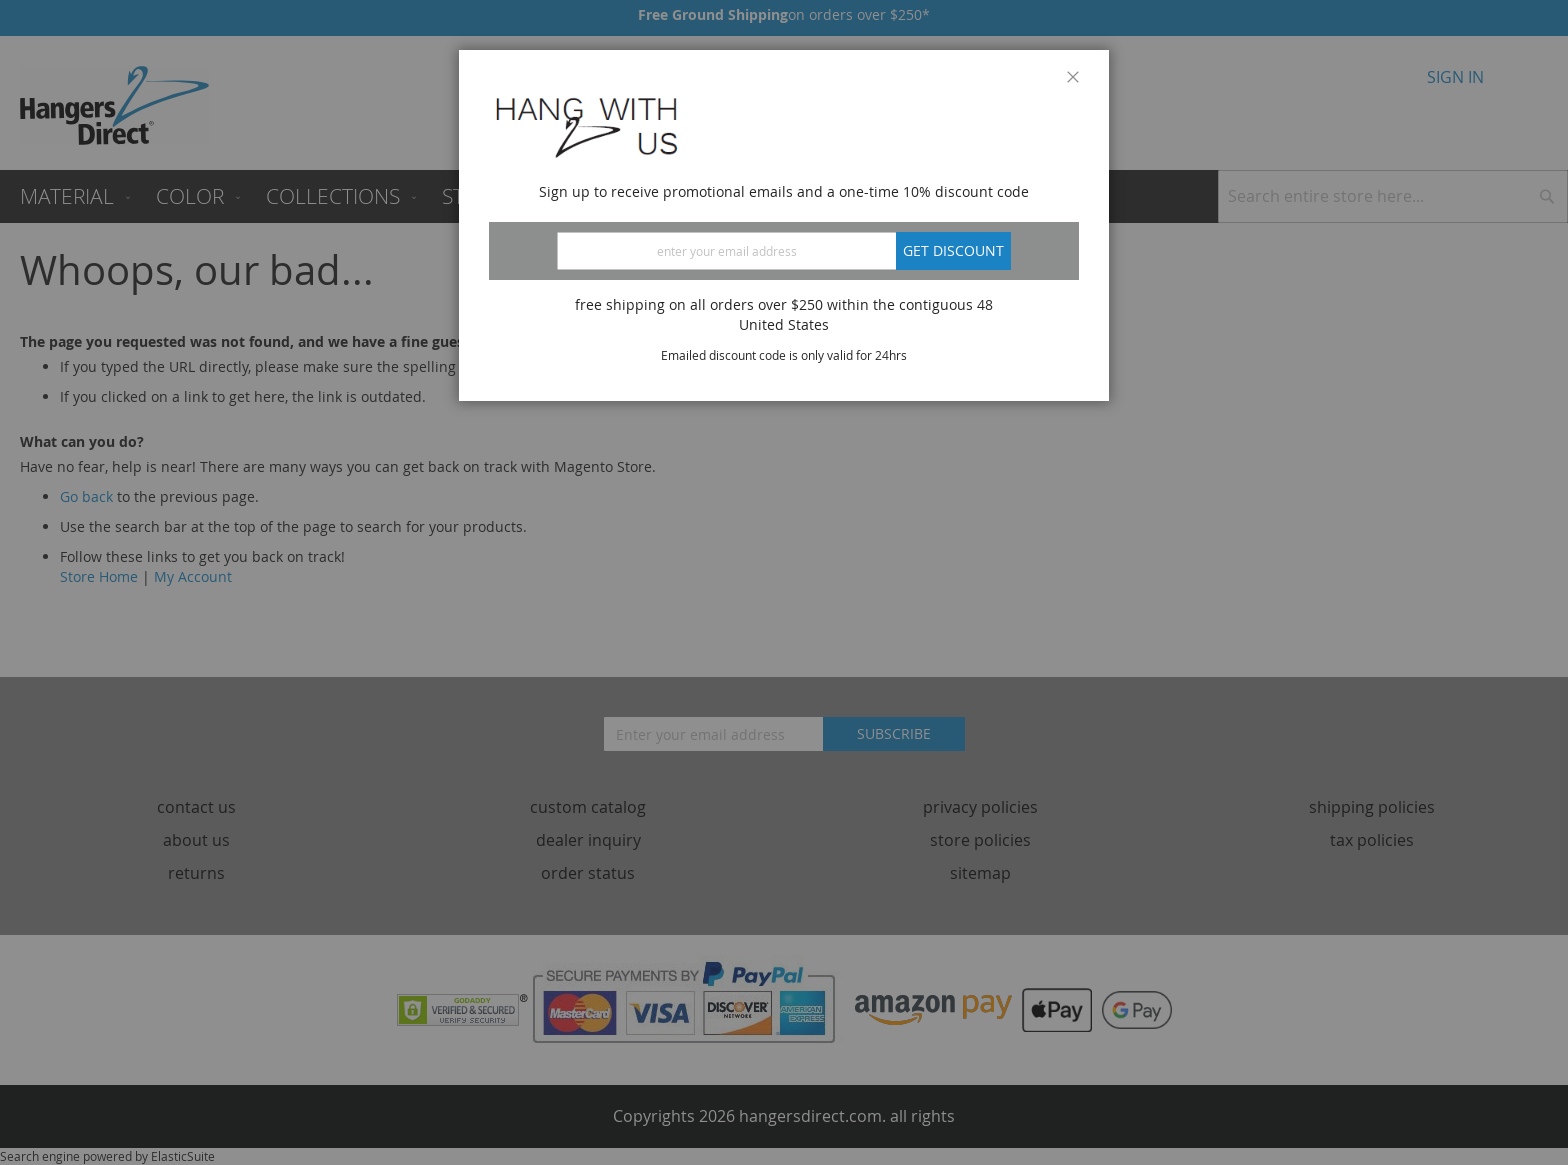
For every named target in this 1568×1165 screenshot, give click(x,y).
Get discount (953, 250)
